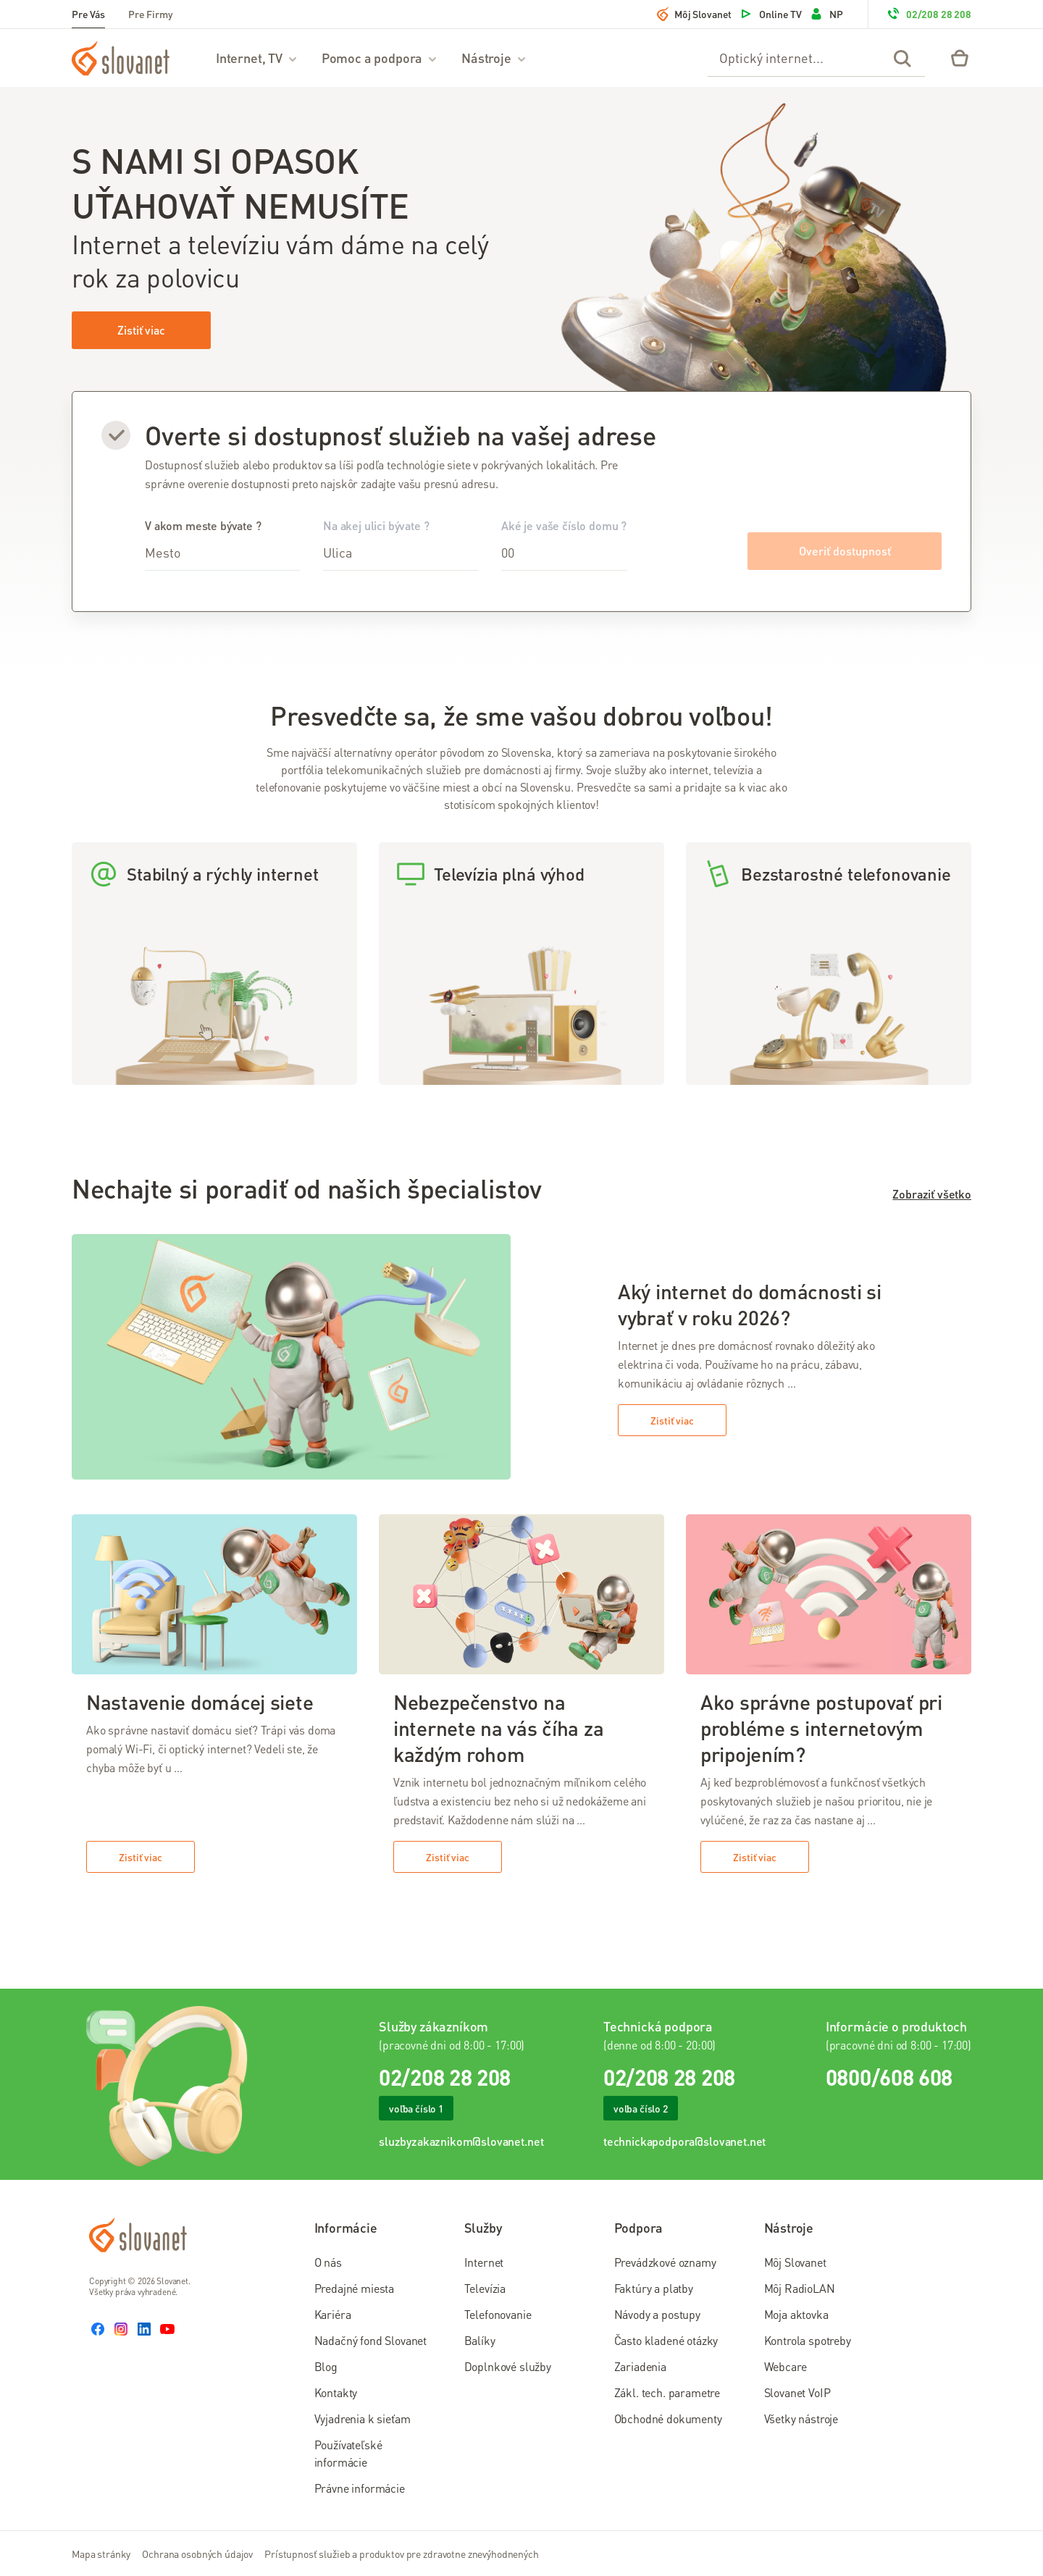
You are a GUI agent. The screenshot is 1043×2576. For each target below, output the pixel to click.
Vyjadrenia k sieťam (362, 2418)
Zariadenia (640, 2366)
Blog (326, 2366)
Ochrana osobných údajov (197, 2553)
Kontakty (336, 2392)
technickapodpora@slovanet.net (684, 2141)
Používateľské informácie (348, 2453)
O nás (328, 2262)
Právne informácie (359, 2488)
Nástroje (494, 57)
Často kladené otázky (666, 2340)
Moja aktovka (796, 2314)
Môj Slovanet (694, 14)
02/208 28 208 (928, 14)
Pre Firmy (150, 13)
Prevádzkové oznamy (665, 2262)
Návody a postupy (657, 2314)
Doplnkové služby (507, 2366)
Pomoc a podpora (380, 57)
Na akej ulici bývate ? (400, 544)
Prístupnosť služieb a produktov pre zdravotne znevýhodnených (401, 2553)
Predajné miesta (354, 2288)
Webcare (785, 2366)
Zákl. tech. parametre (667, 2392)
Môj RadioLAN (799, 2288)
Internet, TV (257, 57)
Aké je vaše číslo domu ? (564, 544)
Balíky (479, 2340)
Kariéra (332, 2314)
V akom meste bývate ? (222, 544)
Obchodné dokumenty (668, 2418)
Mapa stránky (101, 2553)
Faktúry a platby (653, 2288)
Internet (484, 2262)
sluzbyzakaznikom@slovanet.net (461, 2141)
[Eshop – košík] (959, 58)
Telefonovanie (498, 2314)
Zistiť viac (140, 329)
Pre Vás (88, 13)
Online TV (770, 14)
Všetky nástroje (801, 2418)
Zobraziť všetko (931, 1193)
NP (826, 14)
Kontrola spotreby (807, 2340)
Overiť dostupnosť (845, 550)
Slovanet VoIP (797, 2392)
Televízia (485, 2288)
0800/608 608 (889, 2077)
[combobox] (222, 553)
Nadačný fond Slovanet (370, 2340)
